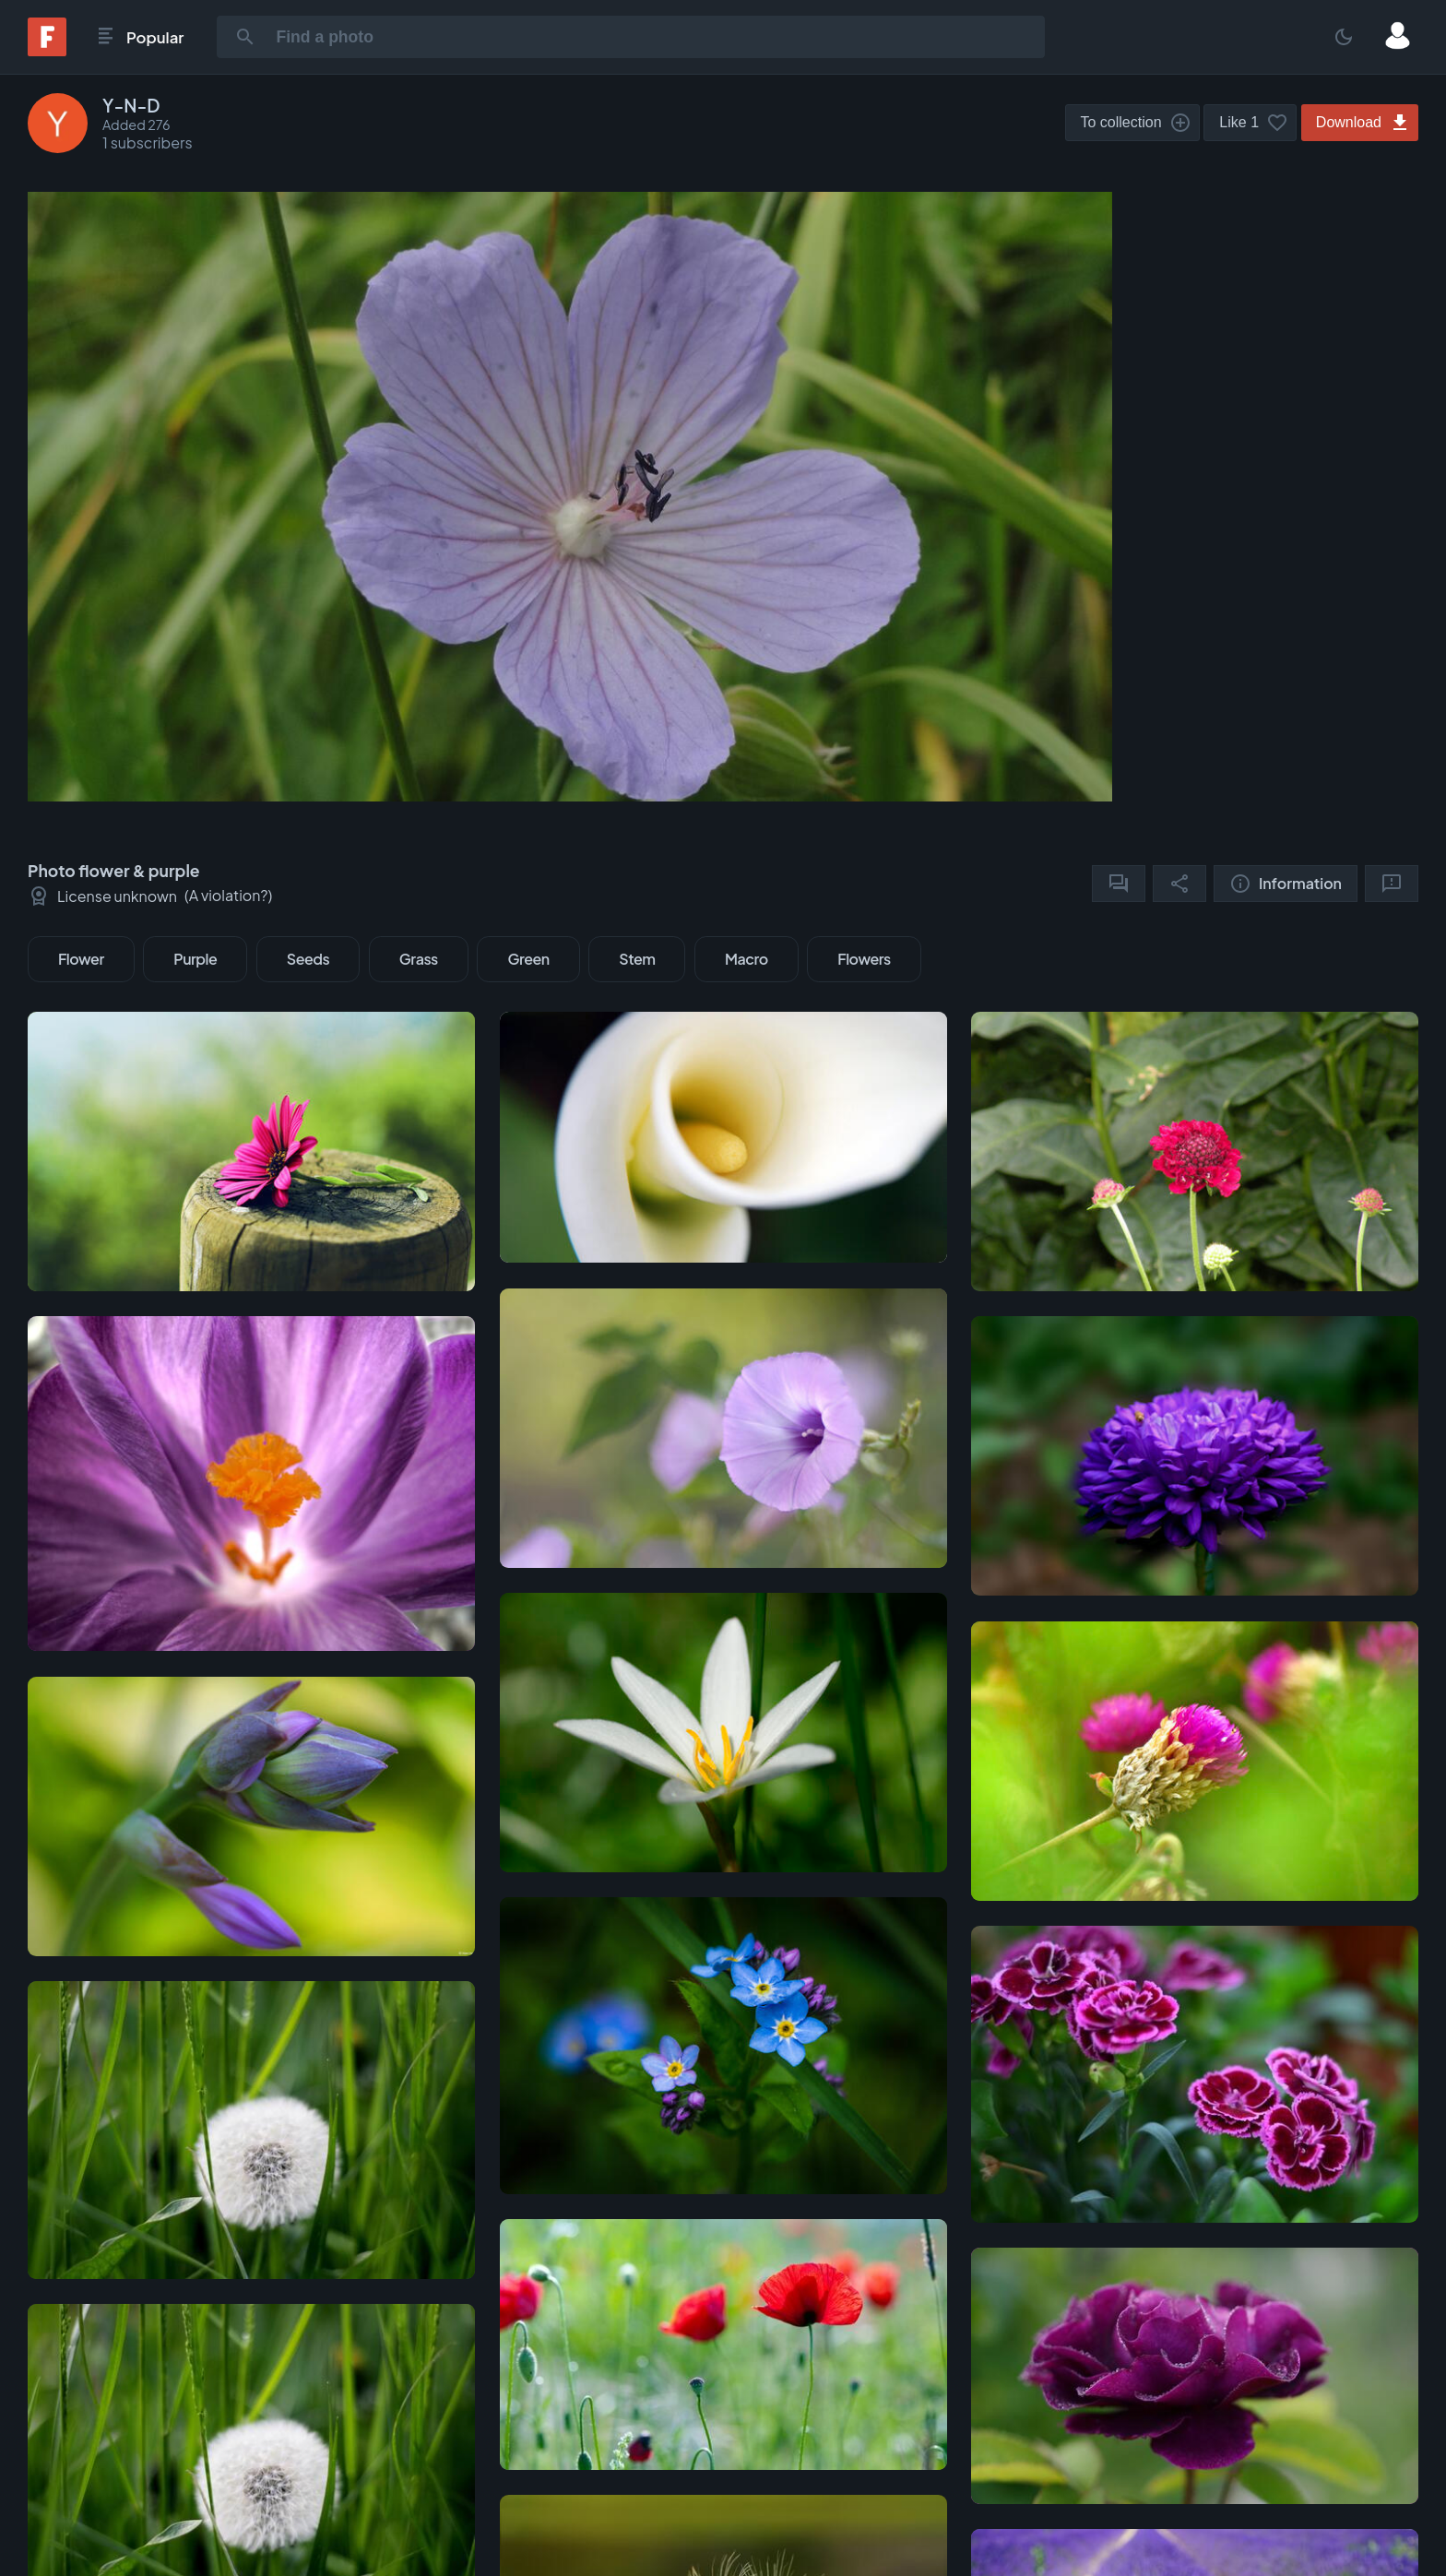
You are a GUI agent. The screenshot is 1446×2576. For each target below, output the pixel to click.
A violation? (228, 895)
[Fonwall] (47, 50)
